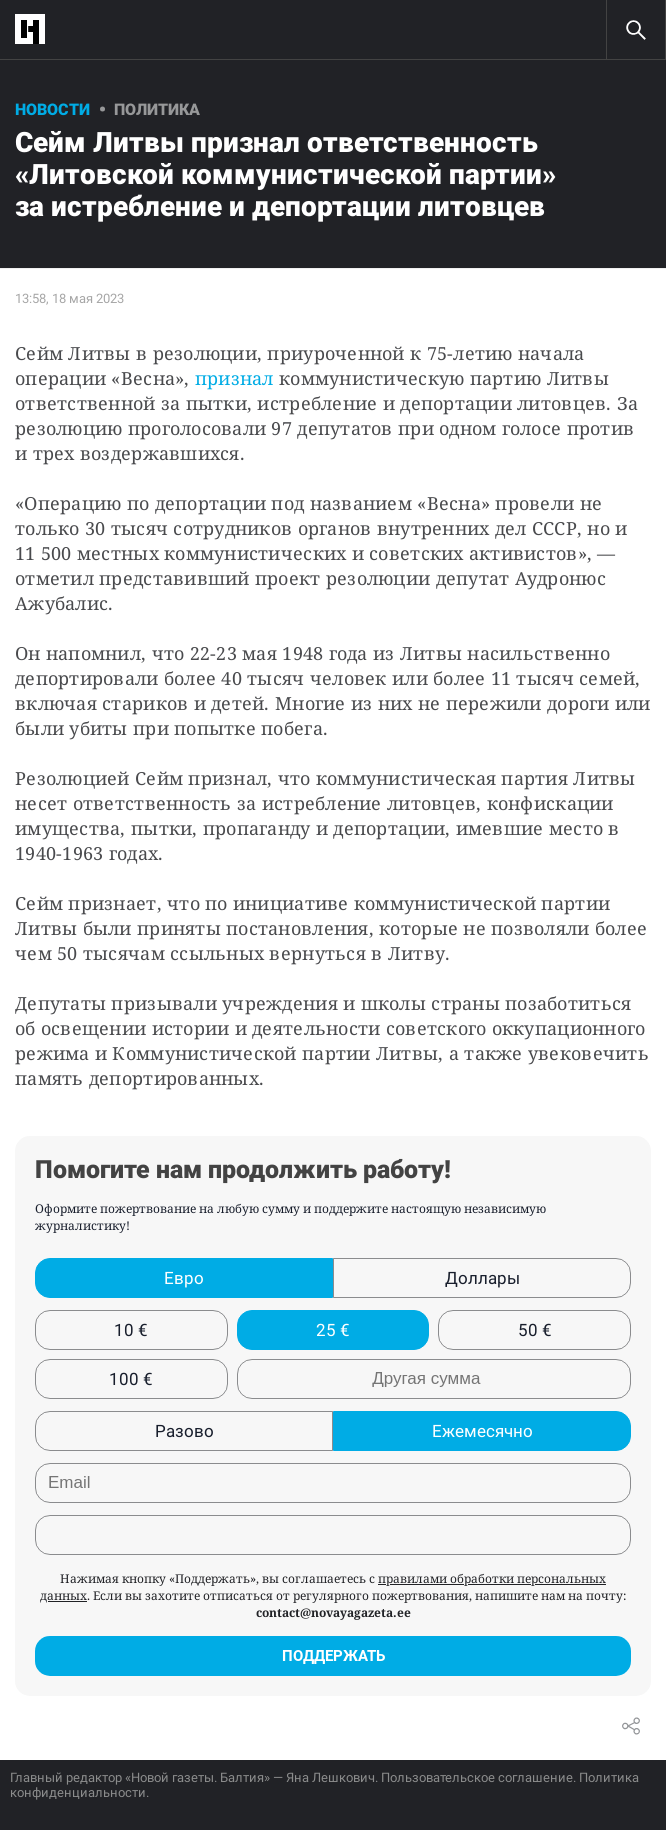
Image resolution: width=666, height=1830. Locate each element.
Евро (184, 1278)
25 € (333, 1330)
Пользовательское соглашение (477, 1777)
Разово (184, 1431)
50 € (535, 1330)
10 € (131, 1330)
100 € (131, 1379)
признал (234, 378)
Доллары (482, 1278)
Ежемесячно (482, 1431)
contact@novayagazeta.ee (333, 1612)
